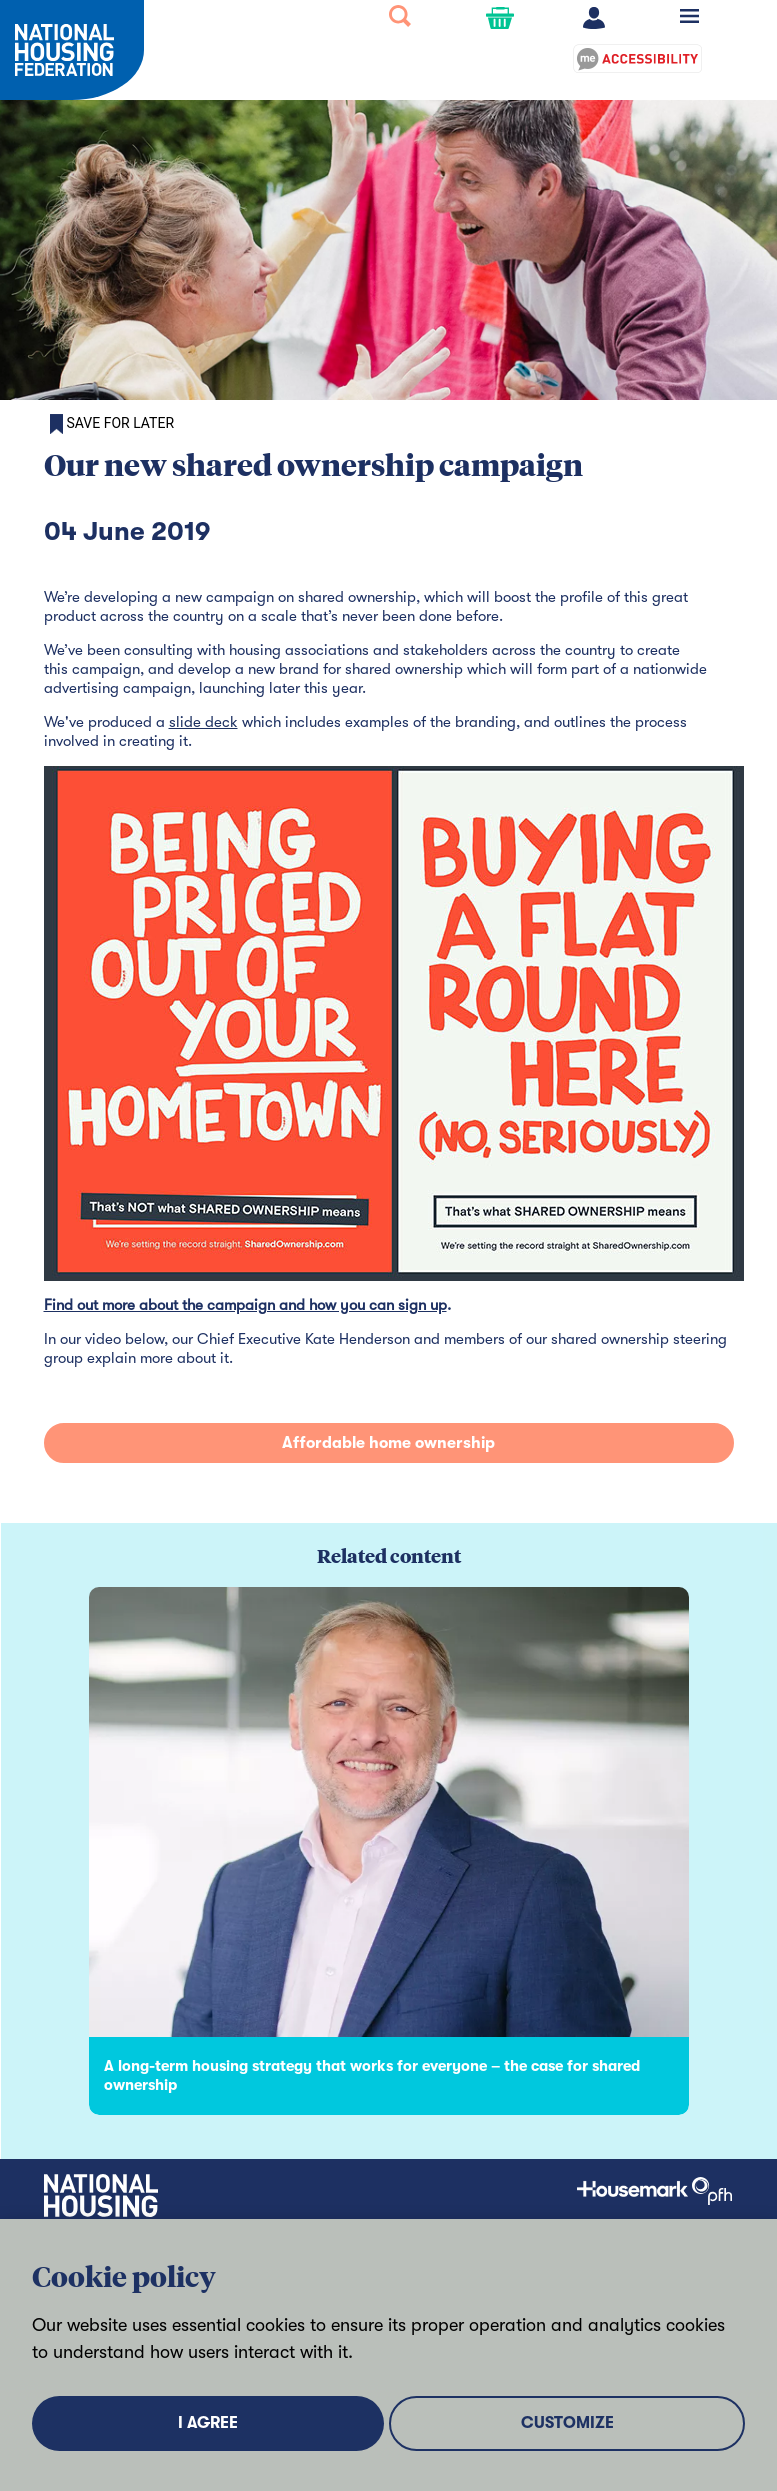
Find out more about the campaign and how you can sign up (245, 1305)
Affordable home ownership (388, 1443)
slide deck (203, 722)
